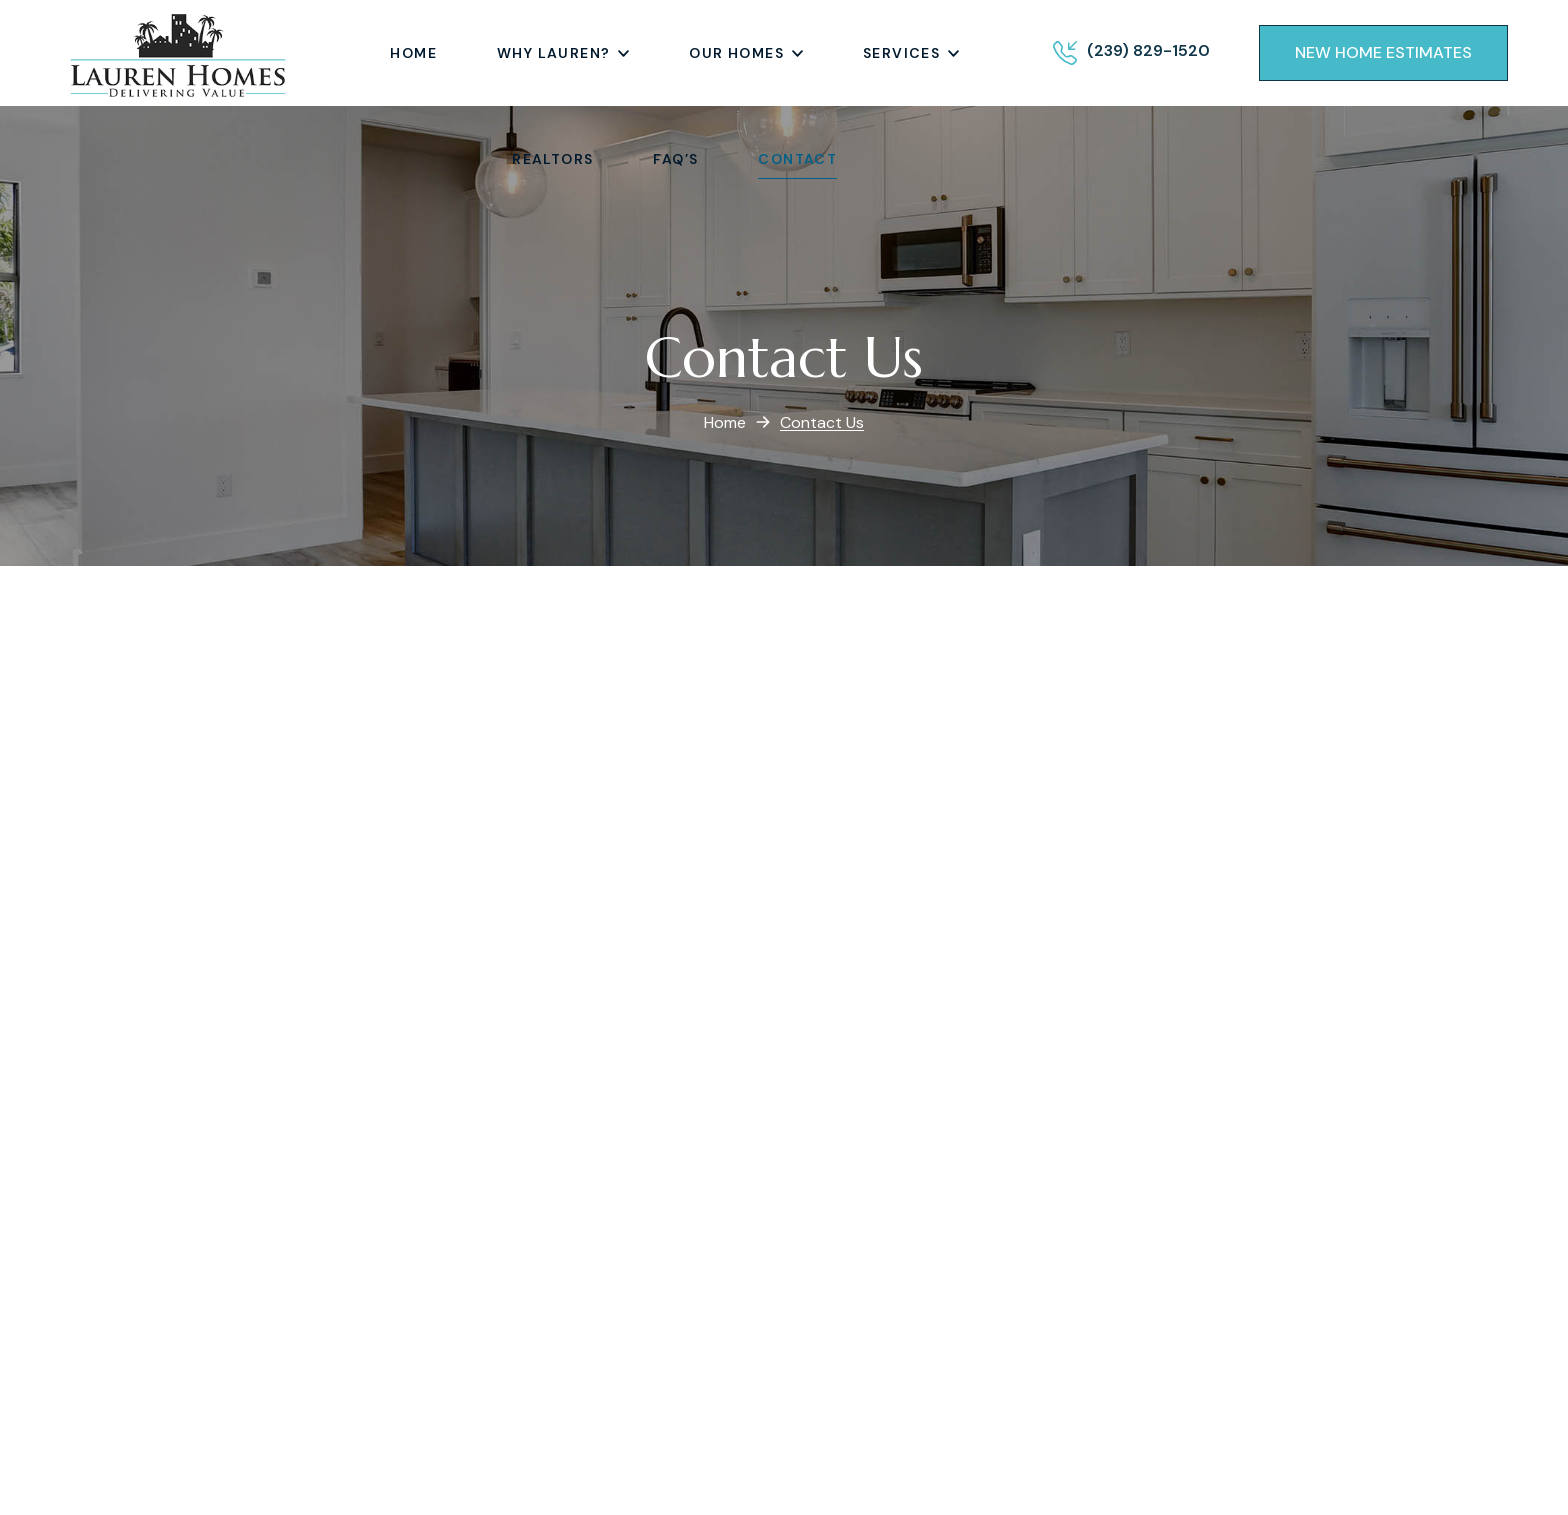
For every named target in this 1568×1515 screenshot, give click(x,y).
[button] (1383, 53)
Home (725, 422)
